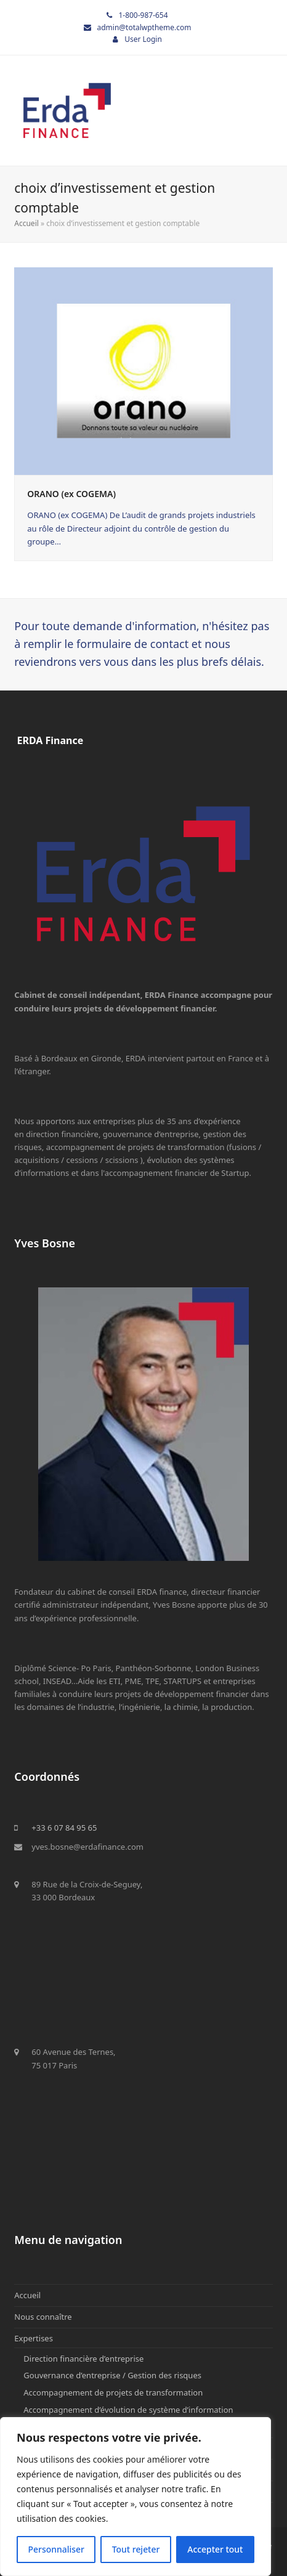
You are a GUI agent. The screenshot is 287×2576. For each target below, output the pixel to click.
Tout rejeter (136, 2549)
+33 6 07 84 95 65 (64, 1827)
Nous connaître (42, 2316)
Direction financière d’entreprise (83, 2358)
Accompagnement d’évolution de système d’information (128, 2409)
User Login (143, 39)
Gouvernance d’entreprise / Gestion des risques (112, 2375)
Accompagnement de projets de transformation (113, 2392)
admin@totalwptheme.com (144, 27)
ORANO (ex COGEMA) (71, 494)
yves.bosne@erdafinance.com (87, 1846)
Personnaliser (56, 2549)
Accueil (26, 223)
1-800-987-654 (143, 15)
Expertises (33, 2338)
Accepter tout (215, 2549)
